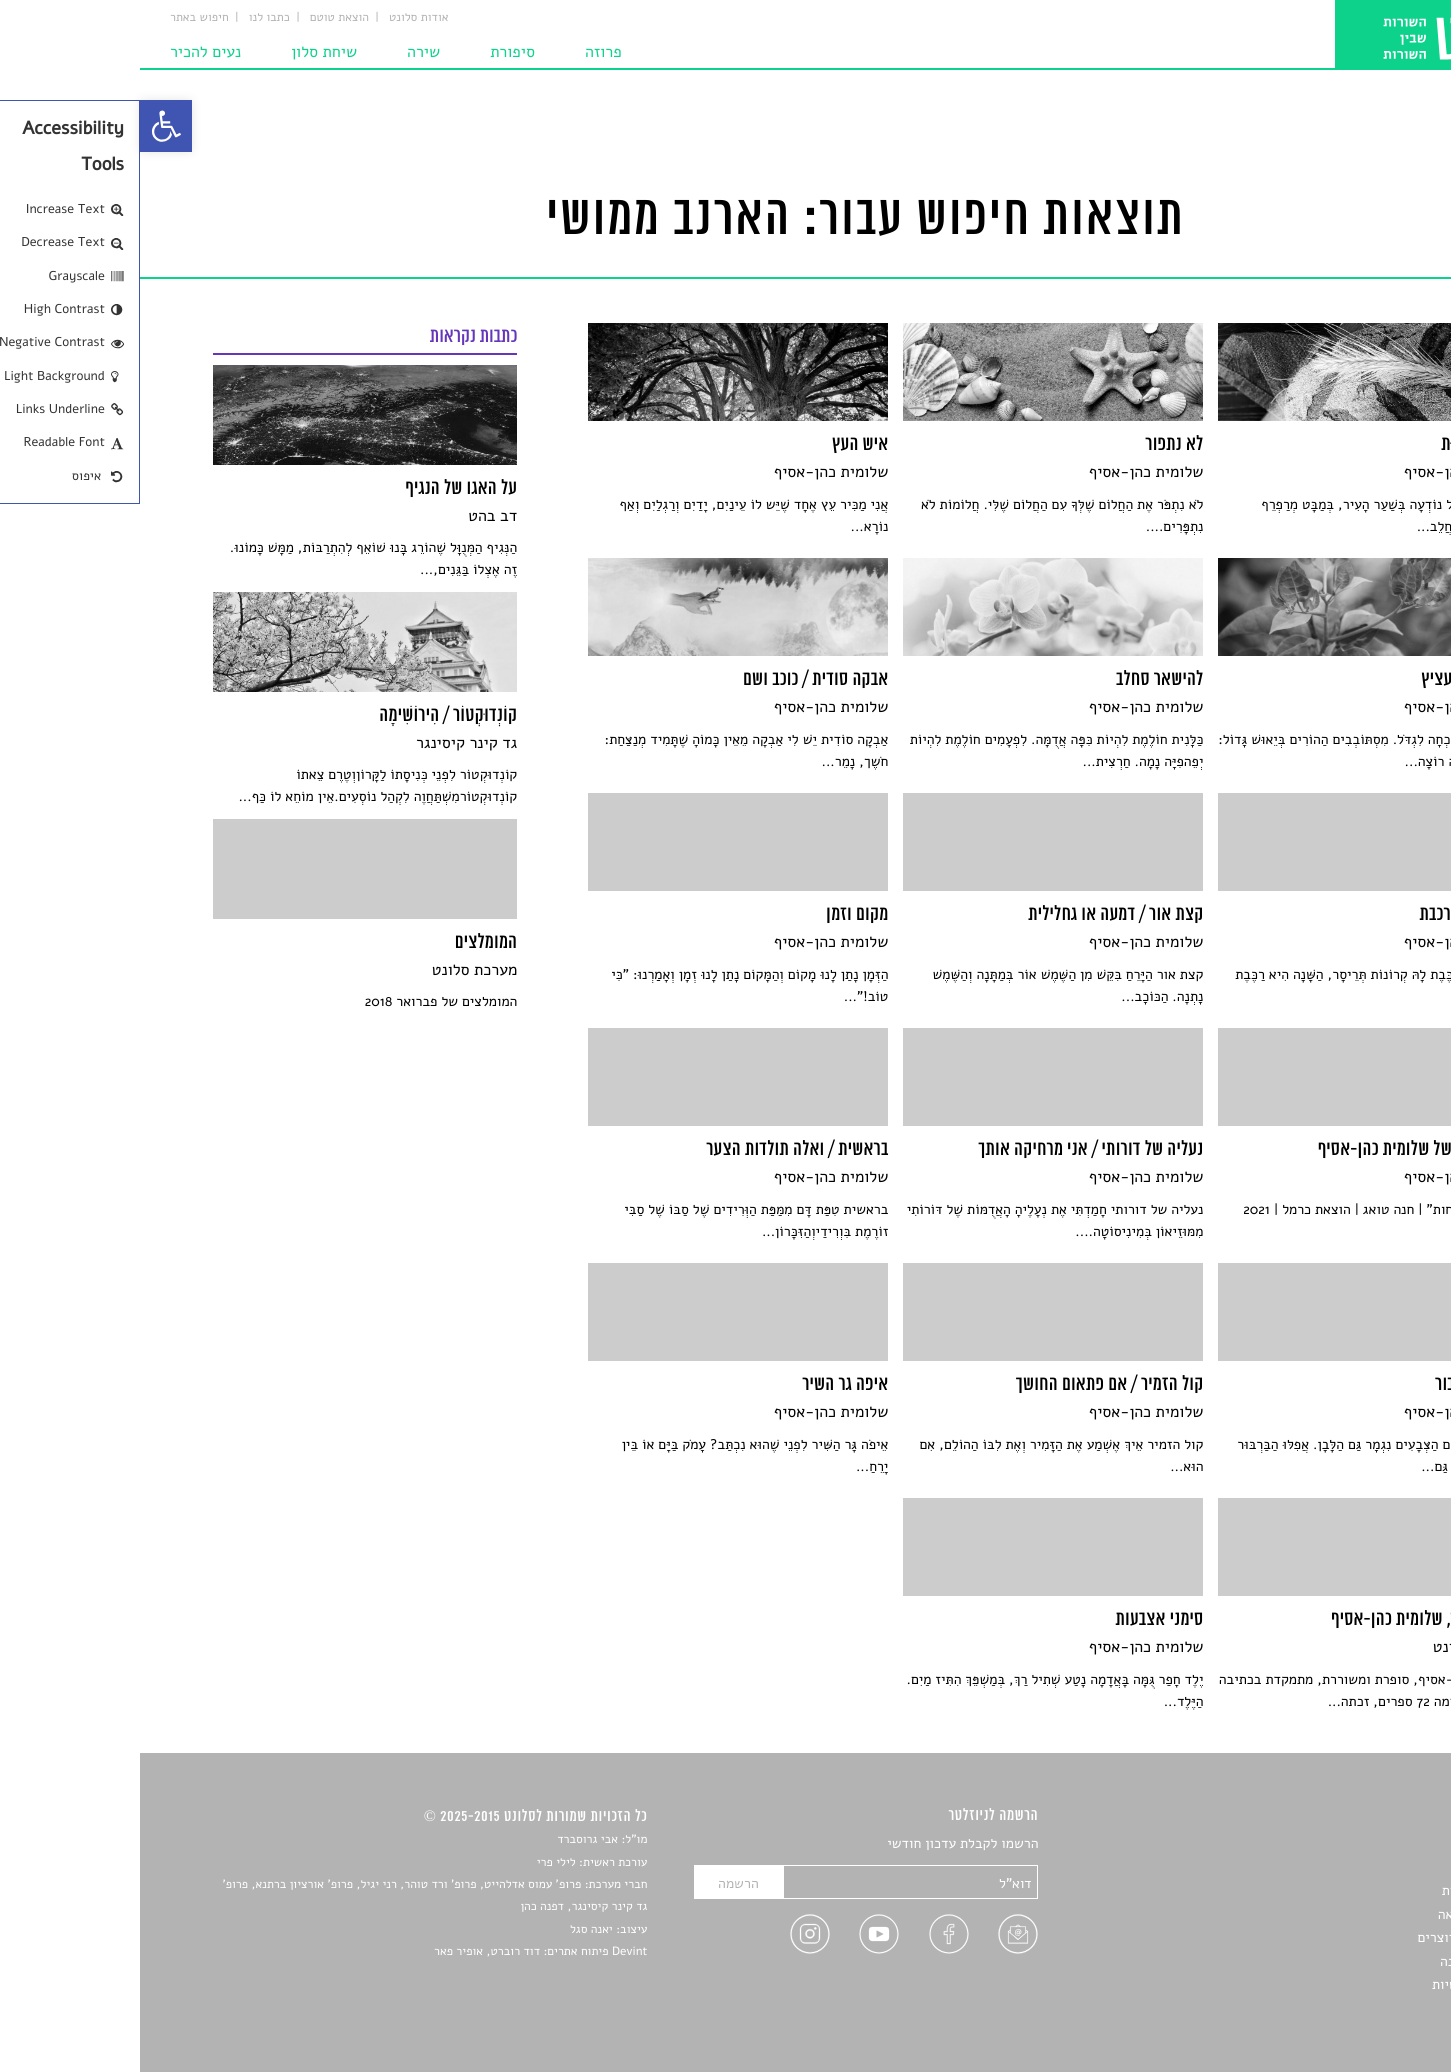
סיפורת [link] (372, 52)
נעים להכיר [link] (65, 52)
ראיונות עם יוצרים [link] (1328, 1937)
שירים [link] (1362, 1867)
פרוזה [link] (463, 52)
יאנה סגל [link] (451, 1930)
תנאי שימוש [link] (1345, 2007)
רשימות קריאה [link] (1338, 1914)
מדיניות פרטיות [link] (1335, 1984)
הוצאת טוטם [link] (199, 18)
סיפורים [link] (1356, 1844)
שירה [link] (283, 52)
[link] (26, 126)
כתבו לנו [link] (129, 18)
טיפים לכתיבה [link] (1339, 1961)
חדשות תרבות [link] (1340, 1890)
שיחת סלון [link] (184, 52)
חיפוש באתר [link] (59, 18)
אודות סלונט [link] (279, 18)
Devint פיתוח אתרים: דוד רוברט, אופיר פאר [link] (400, 1952)
